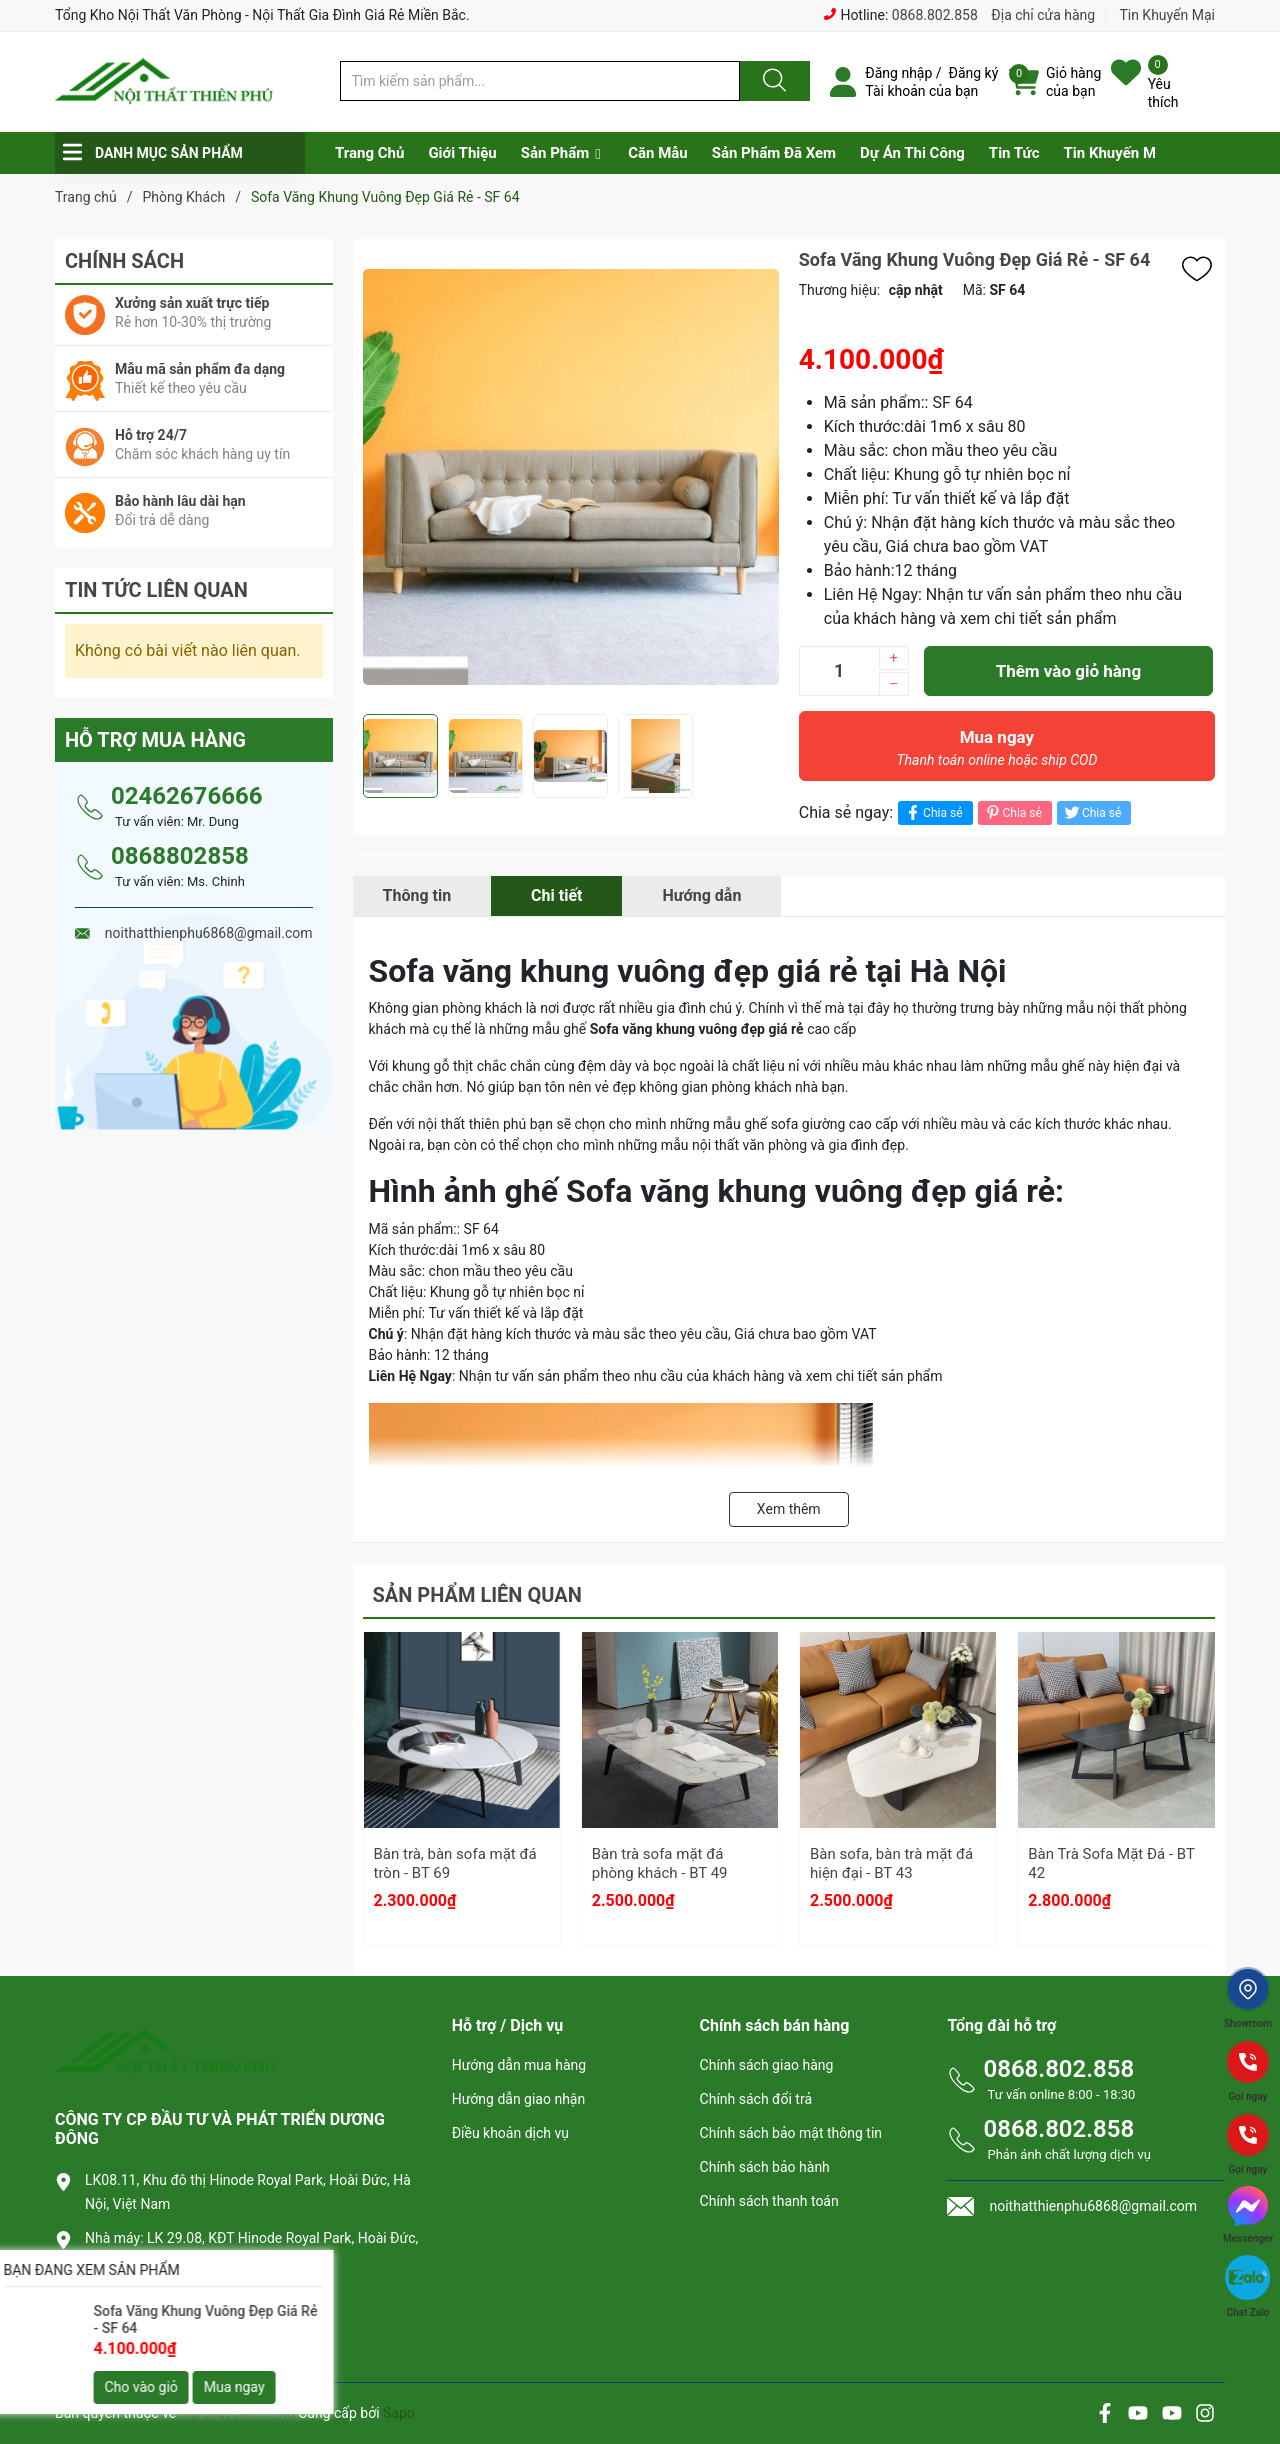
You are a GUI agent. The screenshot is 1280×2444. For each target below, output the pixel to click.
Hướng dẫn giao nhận (519, 2099)
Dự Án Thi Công (912, 153)
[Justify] (772, 81)
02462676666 (186, 796)
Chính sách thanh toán (769, 2201)
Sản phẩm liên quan (477, 1595)
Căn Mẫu (658, 153)
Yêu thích (1163, 93)
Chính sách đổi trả (756, 2099)
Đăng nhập (898, 73)
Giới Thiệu (462, 153)
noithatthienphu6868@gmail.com (203, 2329)
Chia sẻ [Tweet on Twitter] (1091, 812)
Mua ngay (997, 753)
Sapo (399, 2413)
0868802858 (180, 856)
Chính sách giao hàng (767, 2065)
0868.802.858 (935, 15)
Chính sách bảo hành (765, 2167)
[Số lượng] (839, 671)
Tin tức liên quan (156, 590)
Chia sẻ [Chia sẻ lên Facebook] (932, 812)
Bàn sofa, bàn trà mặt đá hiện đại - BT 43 (891, 1864)
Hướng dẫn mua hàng (519, 2065)
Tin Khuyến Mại (1167, 15)
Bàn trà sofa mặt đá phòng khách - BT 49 (660, 1864)
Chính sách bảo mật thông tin (791, 2133)
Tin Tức (1014, 153)
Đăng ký (974, 73)
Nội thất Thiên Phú (239, 2413)
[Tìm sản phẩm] (540, 81)
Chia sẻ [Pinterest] (1012, 812)
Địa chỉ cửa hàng (1043, 15)
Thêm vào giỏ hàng (1068, 671)
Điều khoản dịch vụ (510, 2133)
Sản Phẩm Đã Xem (774, 153)
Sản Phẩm (555, 153)
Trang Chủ (369, 153)
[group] (571, 476)
